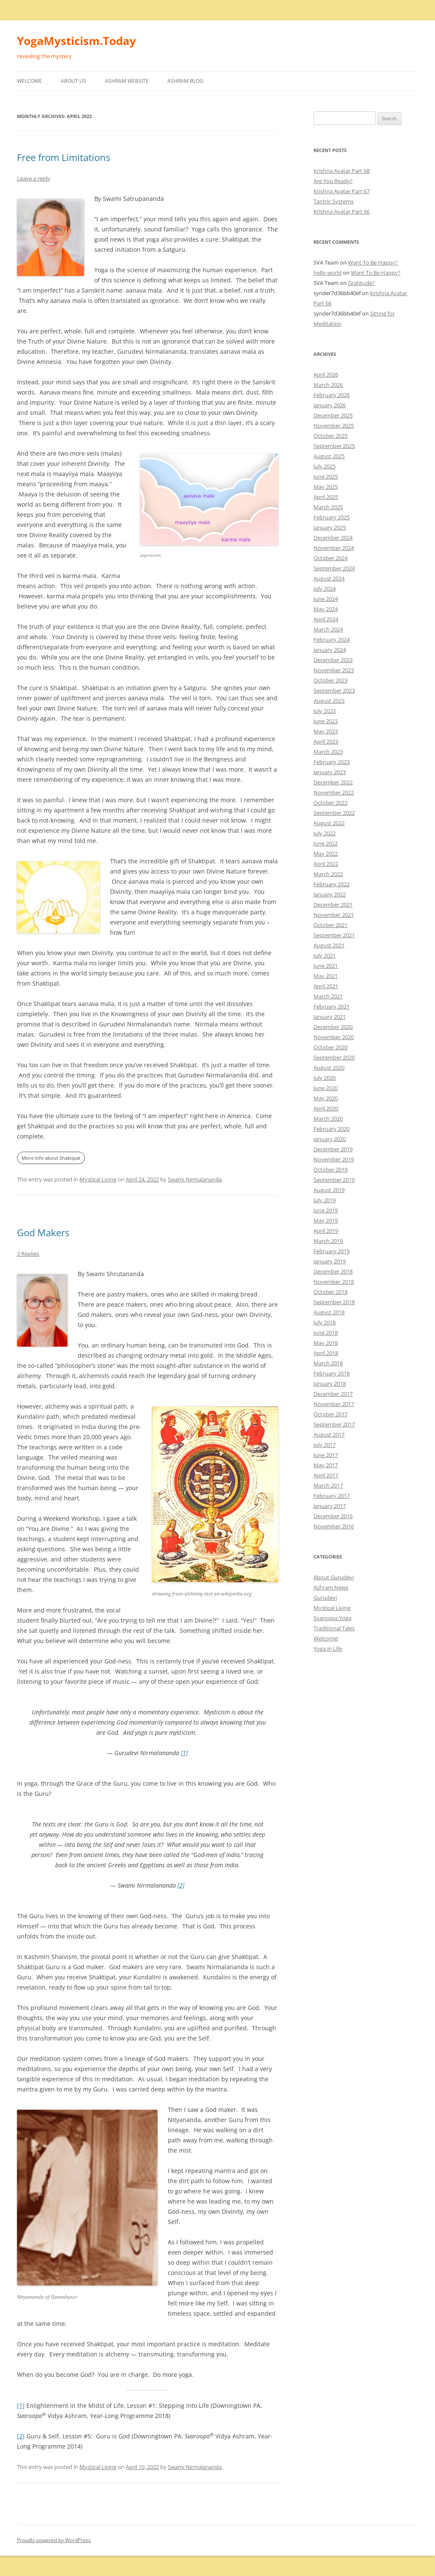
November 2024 (334, 548)
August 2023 (329, 701)
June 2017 (326, 1455)
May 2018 (326, 1343)
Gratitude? (361, 283)
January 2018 (330, 1383)
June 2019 (326, 1210)
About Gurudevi (334, 1577)
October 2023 (330, 680)
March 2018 (328, 1363)
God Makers (43, 1232)
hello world (328, 272)
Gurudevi (325, 1597)
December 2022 (333, 782)
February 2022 (332, 884)
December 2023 (333, 660)
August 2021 (329, 945)
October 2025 (330, 436)
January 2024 (330, 650)
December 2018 (333, 1271)
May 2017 (326, 1465)
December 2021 (333, 904)
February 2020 (332, 1129)
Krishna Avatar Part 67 (342, 191)
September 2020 (334, 1057)
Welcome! (326, 1638)
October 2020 (330, 1047)
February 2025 (332, 517)
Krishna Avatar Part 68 (342, 171)
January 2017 (330, 1506)
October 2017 (330, 1414)
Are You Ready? (333, 181)
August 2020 (329, 1067)
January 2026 (330, 405)
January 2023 (330, 772)
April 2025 (326, 497)
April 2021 (326, 986)
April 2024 (326, 619)
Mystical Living (97, 1179)
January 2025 (330, 527)
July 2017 (325, 1445)
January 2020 (330, 1139)
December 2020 (333, 1027)
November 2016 (334, 1526)
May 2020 (326, 1098)
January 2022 (330, 894)
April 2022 (326, 864)
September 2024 (334, 568)
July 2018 (325, 1322)
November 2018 (334, 1281)
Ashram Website (127, 81)
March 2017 (328, 1485)
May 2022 (326, 853)
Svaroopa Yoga (332, 1618)
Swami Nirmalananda (195, 1179)
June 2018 (326, 1332)
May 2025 (326, 486)
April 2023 (326, 741)
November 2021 (334, 915)
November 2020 (334, 1037)
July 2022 (325, 833)
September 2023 (334, 690)
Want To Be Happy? (373, 262)
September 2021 (334, 935)
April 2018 (326, 1353)
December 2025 (333, 415)
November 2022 (334, 792)
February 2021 (332, 1006)
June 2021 (326, 966)
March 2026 (328, 385)
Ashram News (331, 1587)
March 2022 (328, 874)
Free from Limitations (63, 157)
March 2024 (328, 629)
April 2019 (326, 1230)
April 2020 (326, 1108)
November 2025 (334, 425)
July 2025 (325, 466)
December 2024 (333, 537)
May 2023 (326, 731)
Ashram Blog (185, 81)
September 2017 (334, 1424)
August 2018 (329, 1312)
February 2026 (332, 395)
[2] (181, 1885)
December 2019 (333, 1149)
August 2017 (329, 1434)
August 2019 (329, 1190)
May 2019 (326, 1220)
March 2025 (328, 507)
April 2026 (326, 374)
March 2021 (328, 996)
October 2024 (330, 558)
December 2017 (333, 1394)
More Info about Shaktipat (51, 1158)
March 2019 (328, 1241)
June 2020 (326, 1088)
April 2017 (326, 1475)
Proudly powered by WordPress (54, 2540)
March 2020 (328, 1118)
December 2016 (333, 1516)
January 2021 (330, 1016)
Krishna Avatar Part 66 (342, 211)
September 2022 (334, 813)
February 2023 (332, 762)
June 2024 (326, 599)
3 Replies (28, 1253)
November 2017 (334, 1404)
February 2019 (332, 1251)
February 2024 (332, 639)
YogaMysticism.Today (76, 40)
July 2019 (325, 1200)
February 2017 (332, 1495)
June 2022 (326, 843)
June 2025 (326, 476)
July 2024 (325, 588)
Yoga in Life (328, 1648)
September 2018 (334, 1302)
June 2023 (326, 721)
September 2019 (334, 1180)
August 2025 (329, 456)
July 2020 (325, 1078)
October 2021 (330, 925)
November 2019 (334, 1159)
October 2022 (330, 802)
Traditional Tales (334, 1628)
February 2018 (332, 1373)
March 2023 (328, 751)
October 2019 (330, 1169)
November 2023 (334, 670)
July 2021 (325, 955)
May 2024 (326, 609)
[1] (184, 1753)
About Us (73, 81)
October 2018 (330, 1292)
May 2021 (326, 976)
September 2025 (334, 446)
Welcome (29, 81)
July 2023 (325, 711)
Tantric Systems (333, 201)
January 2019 (330, 1261)
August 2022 (329, 823)
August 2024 (329, 578)
